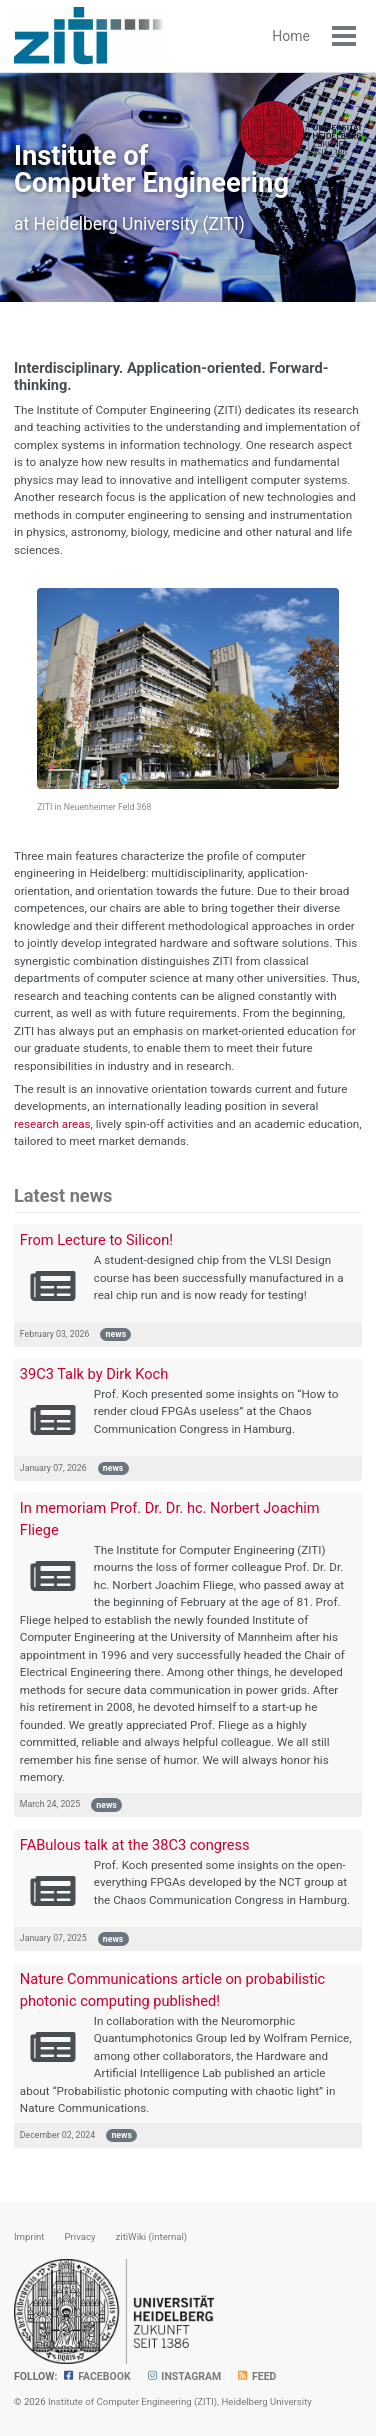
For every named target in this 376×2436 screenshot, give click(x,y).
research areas (52, 1124)
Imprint (29, 2236)
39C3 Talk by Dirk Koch (94, 1374)
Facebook (96, 2376)
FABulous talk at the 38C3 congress (135, 1845)
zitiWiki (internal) (152, 2236)
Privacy (79, 2236)
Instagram (184, 2376)
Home (291, 36)
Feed (256, 2376)
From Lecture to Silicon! (96, 1240)
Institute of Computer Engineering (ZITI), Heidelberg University (180, 2401)
